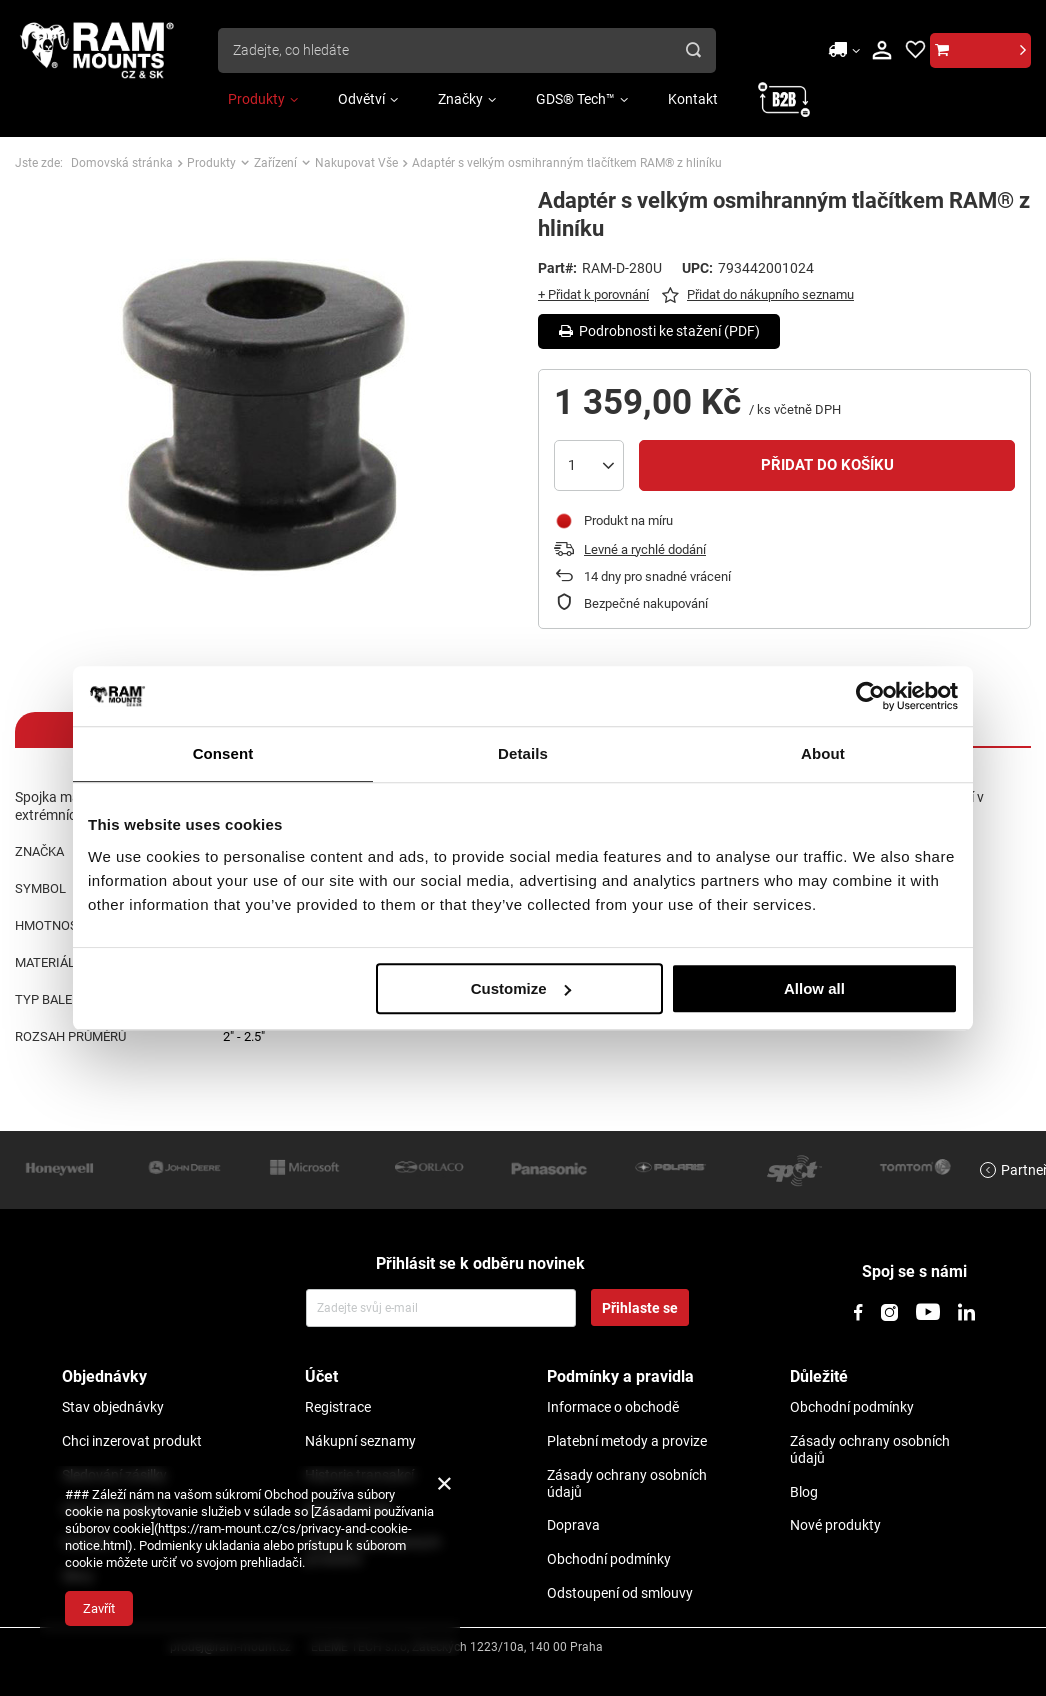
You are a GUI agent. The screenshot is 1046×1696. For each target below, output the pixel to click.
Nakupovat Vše (356, 163)
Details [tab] (523, 753)
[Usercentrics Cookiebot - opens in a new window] (870, 696)
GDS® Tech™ (575, 99)
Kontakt (693, 99)
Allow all (814, 988)
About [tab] (823, 753)
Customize (521, 988)
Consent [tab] (223, 753)
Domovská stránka (122, 163)
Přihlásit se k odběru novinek (480, 1263)
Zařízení (275, 163)
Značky (460, 99)
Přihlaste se (640, 1308)
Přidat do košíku (827, 465)
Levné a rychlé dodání (645, 549)
